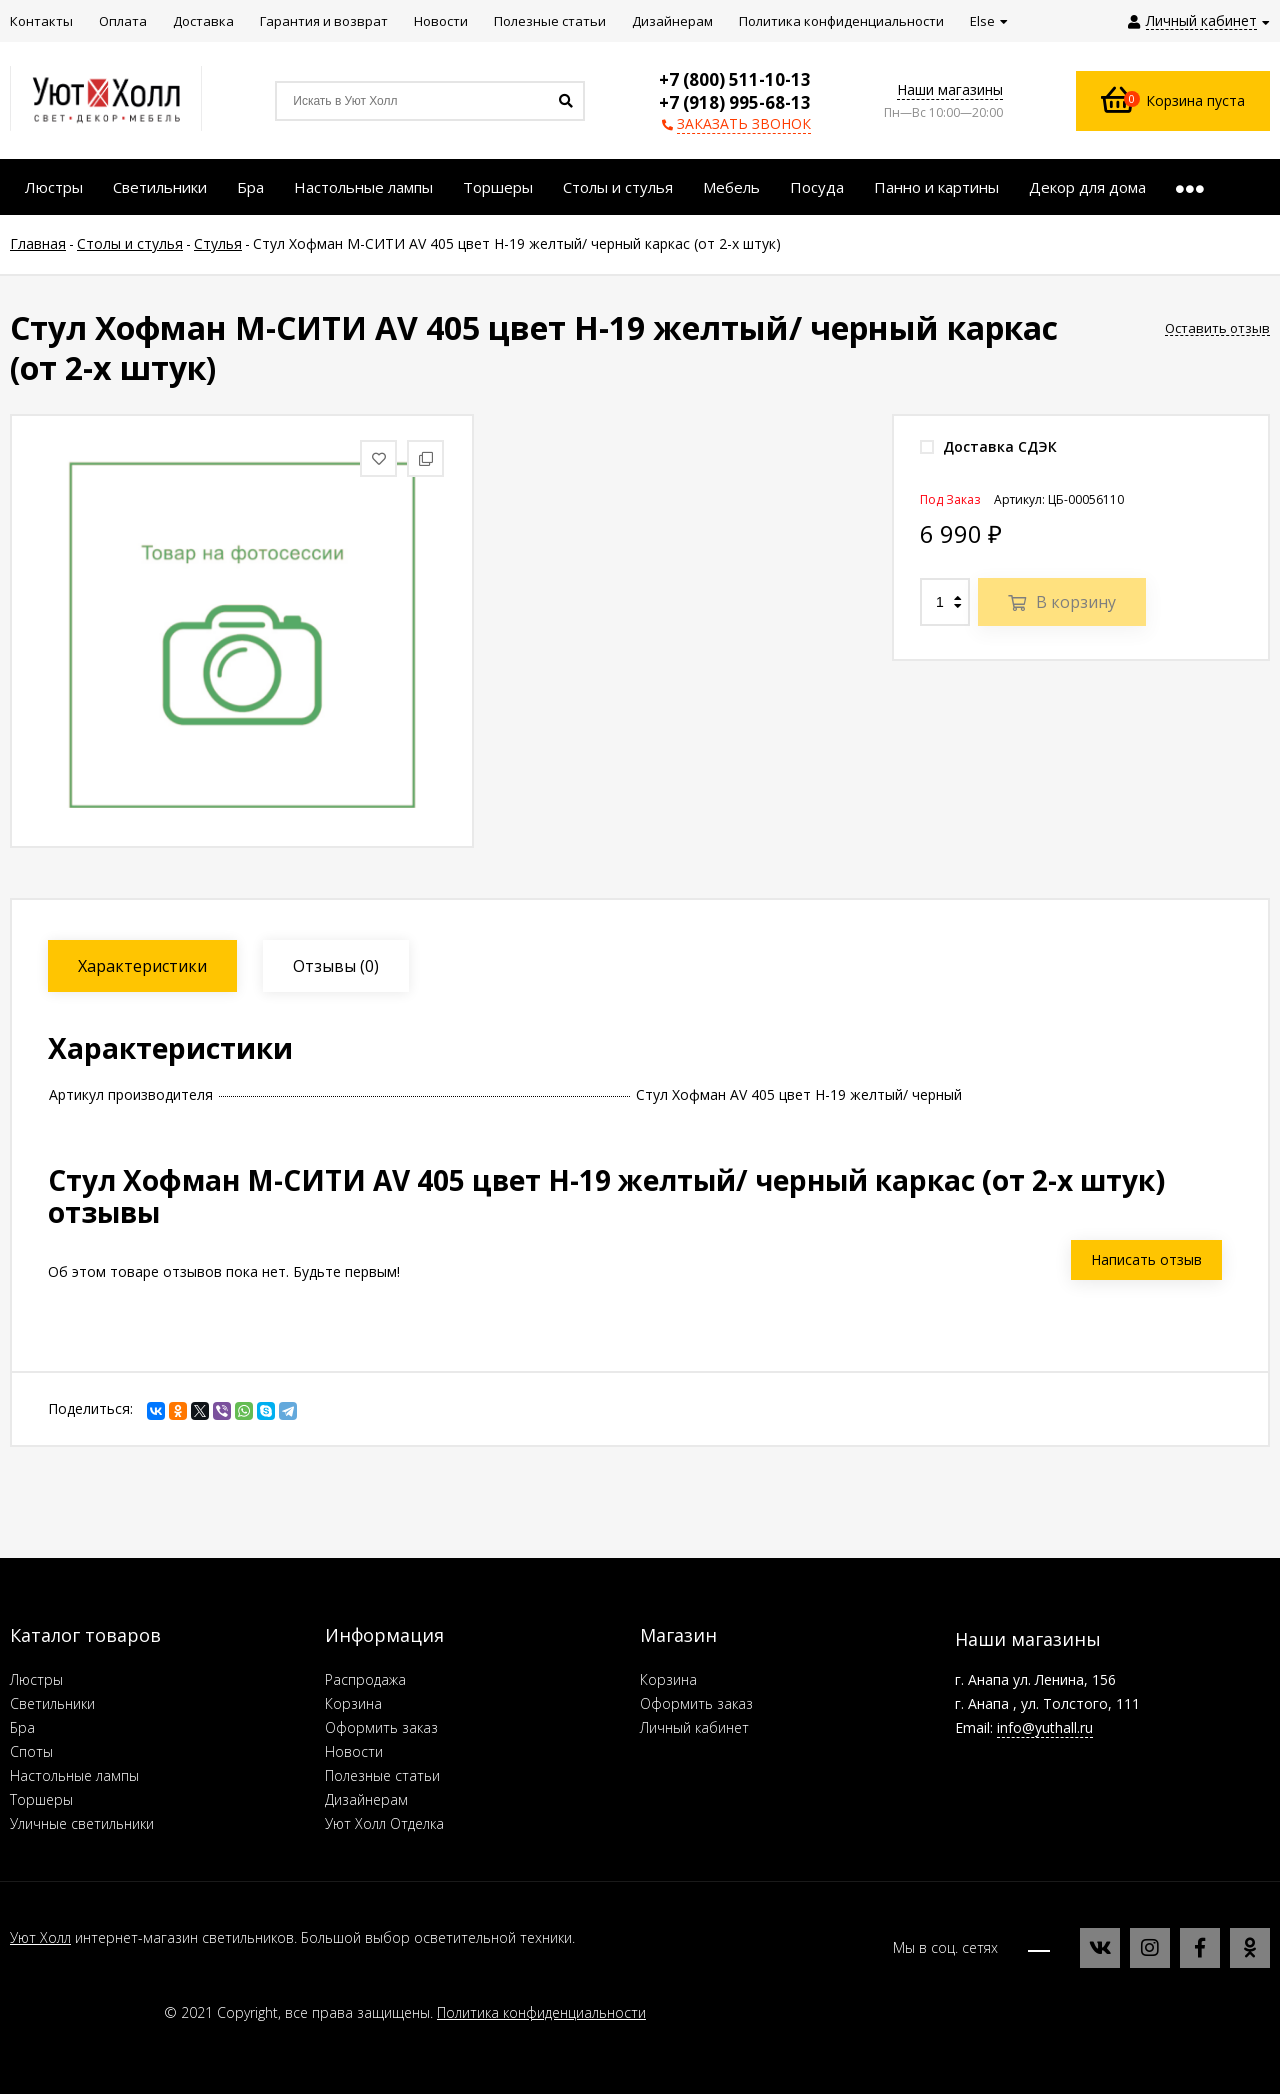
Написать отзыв (1146, 1259)
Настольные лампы (74, 1775)
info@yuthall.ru (1045, 1727)
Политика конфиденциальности (541, 2012)
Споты (31, 1751)
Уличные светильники (82, 1823)
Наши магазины (950, 89)
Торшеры (41, 1799)
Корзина (353, 1703)
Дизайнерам (366, 1799)
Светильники (52, 1703)
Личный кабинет (694, 1727)
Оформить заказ (381, 1727)
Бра (22, 1727)
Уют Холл (40, 1937)
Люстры (36, 1679)
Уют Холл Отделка (384, 1823)
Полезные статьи (382, 1775)
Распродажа (365, 1679)
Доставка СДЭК (988, 446)
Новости (354, 1751)
